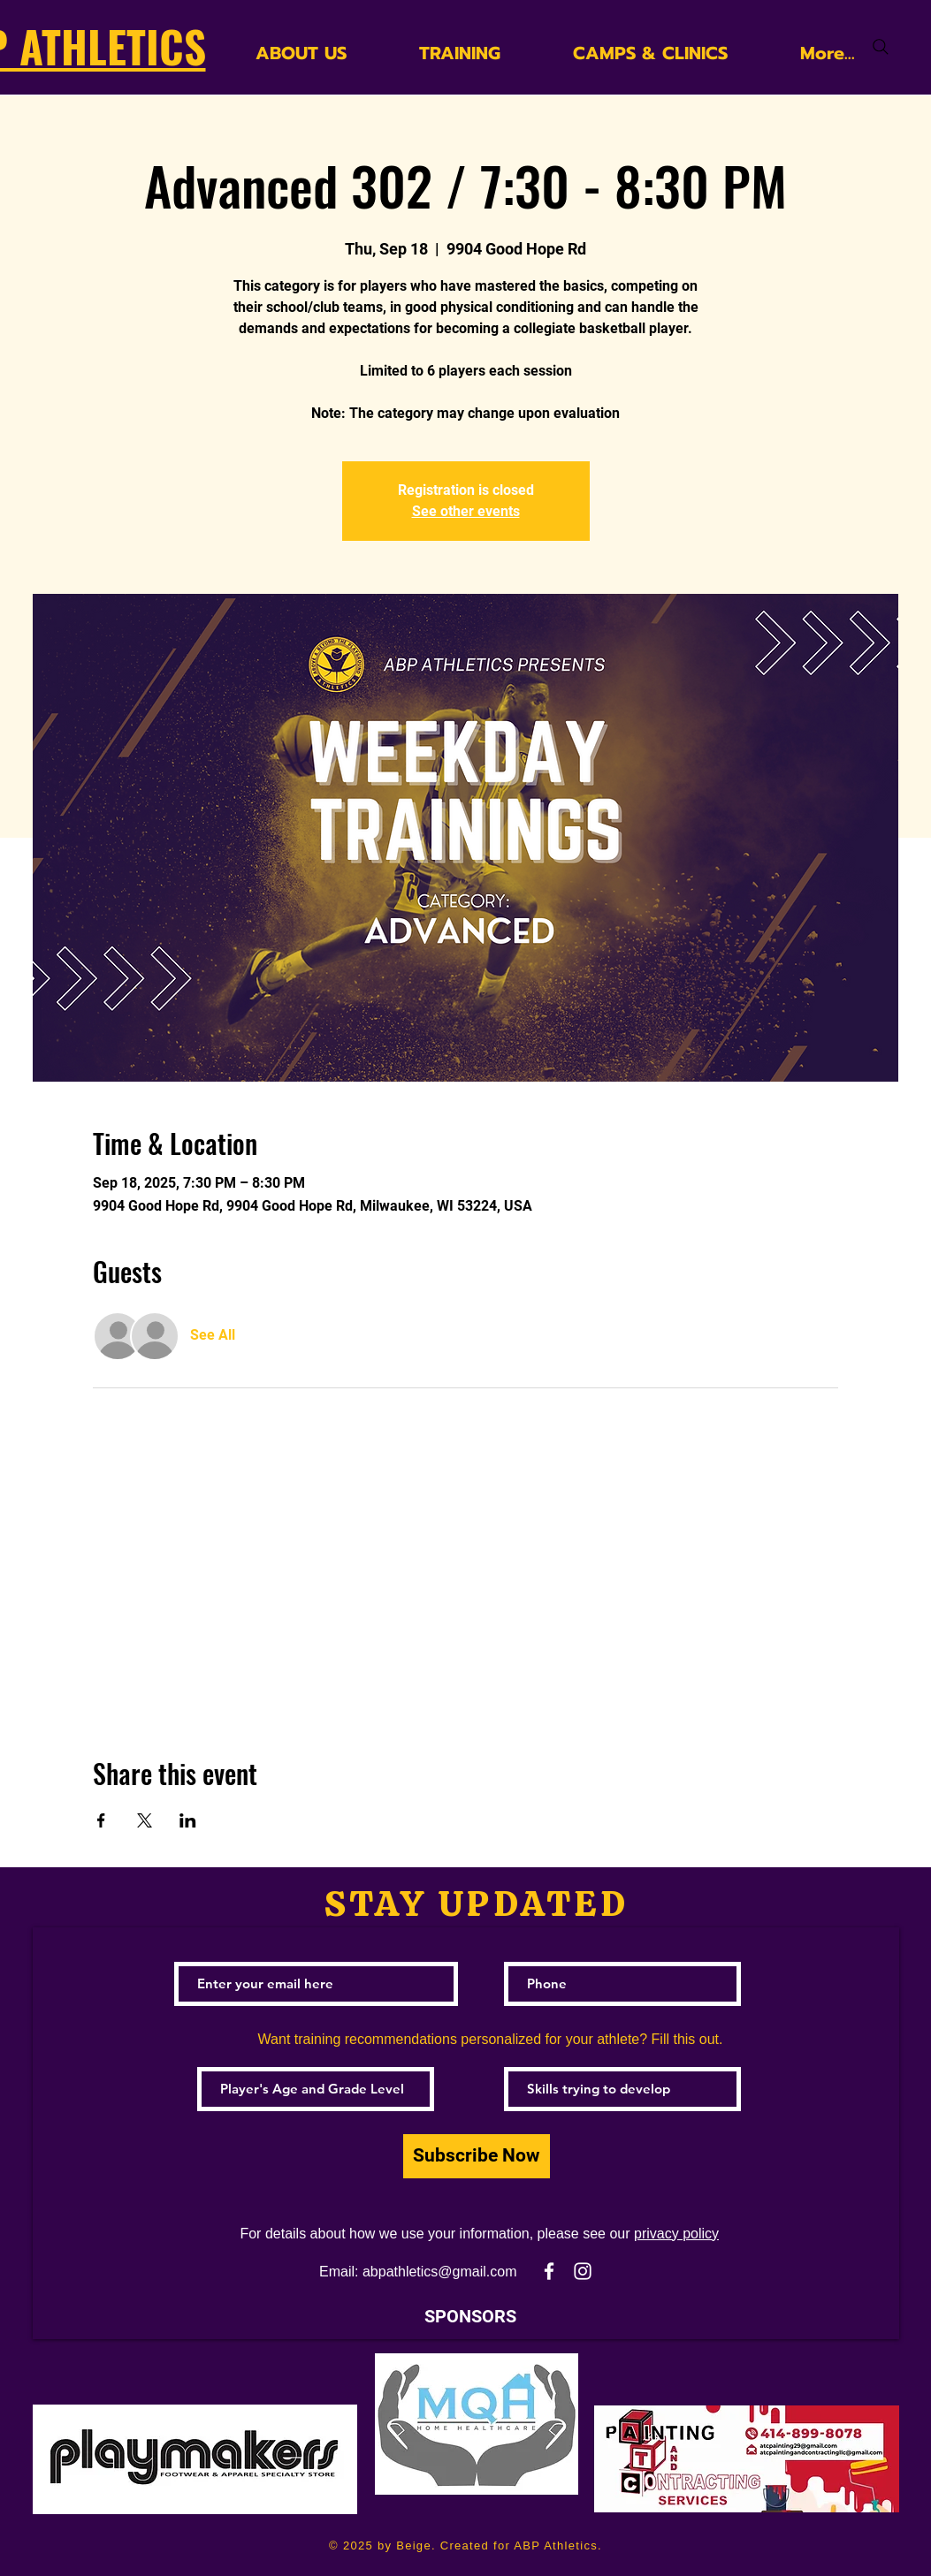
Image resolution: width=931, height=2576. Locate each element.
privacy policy (676, 2233)
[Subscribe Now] (476, 2156)
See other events (466, 511)
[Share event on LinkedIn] (187, 1820)
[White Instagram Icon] (582, 2271)
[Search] (880, 46)
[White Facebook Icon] (549, 2271)
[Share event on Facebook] (101, 1820)
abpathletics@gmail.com (439, 2271)
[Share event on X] (144, 1820)
